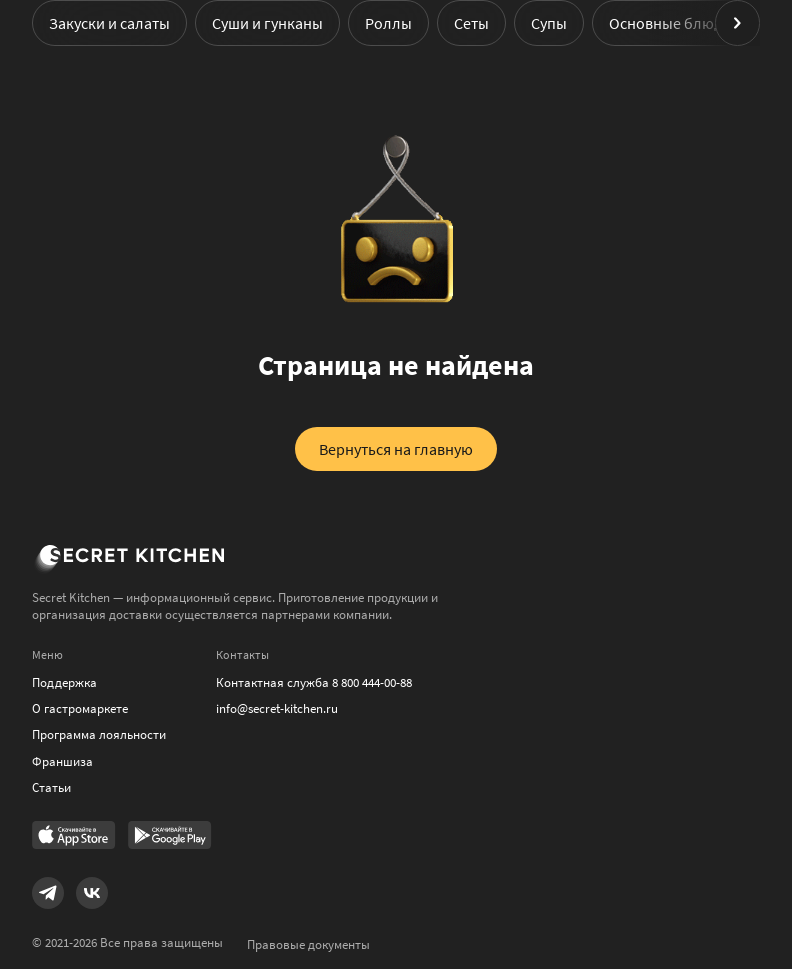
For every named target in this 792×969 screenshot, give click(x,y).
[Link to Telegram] (48, 893)
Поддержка (64, 682)
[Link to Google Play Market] (170, 837)
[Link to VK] (92, 893)
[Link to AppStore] (74, 837)
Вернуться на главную (396, 449)
